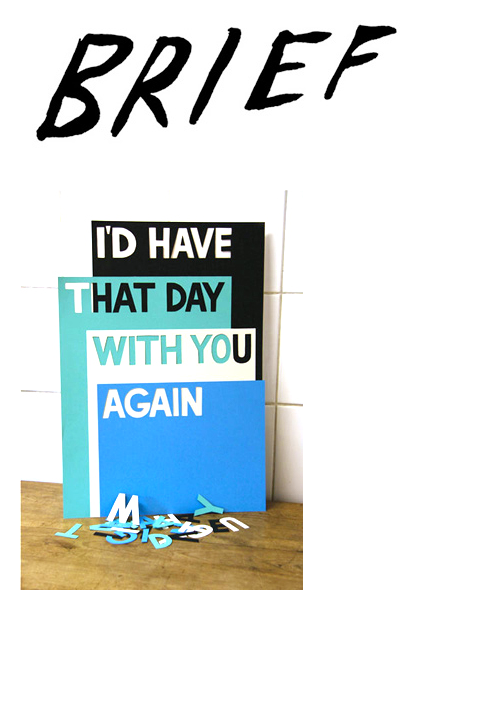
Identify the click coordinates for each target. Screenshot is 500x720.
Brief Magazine (250, 95)
